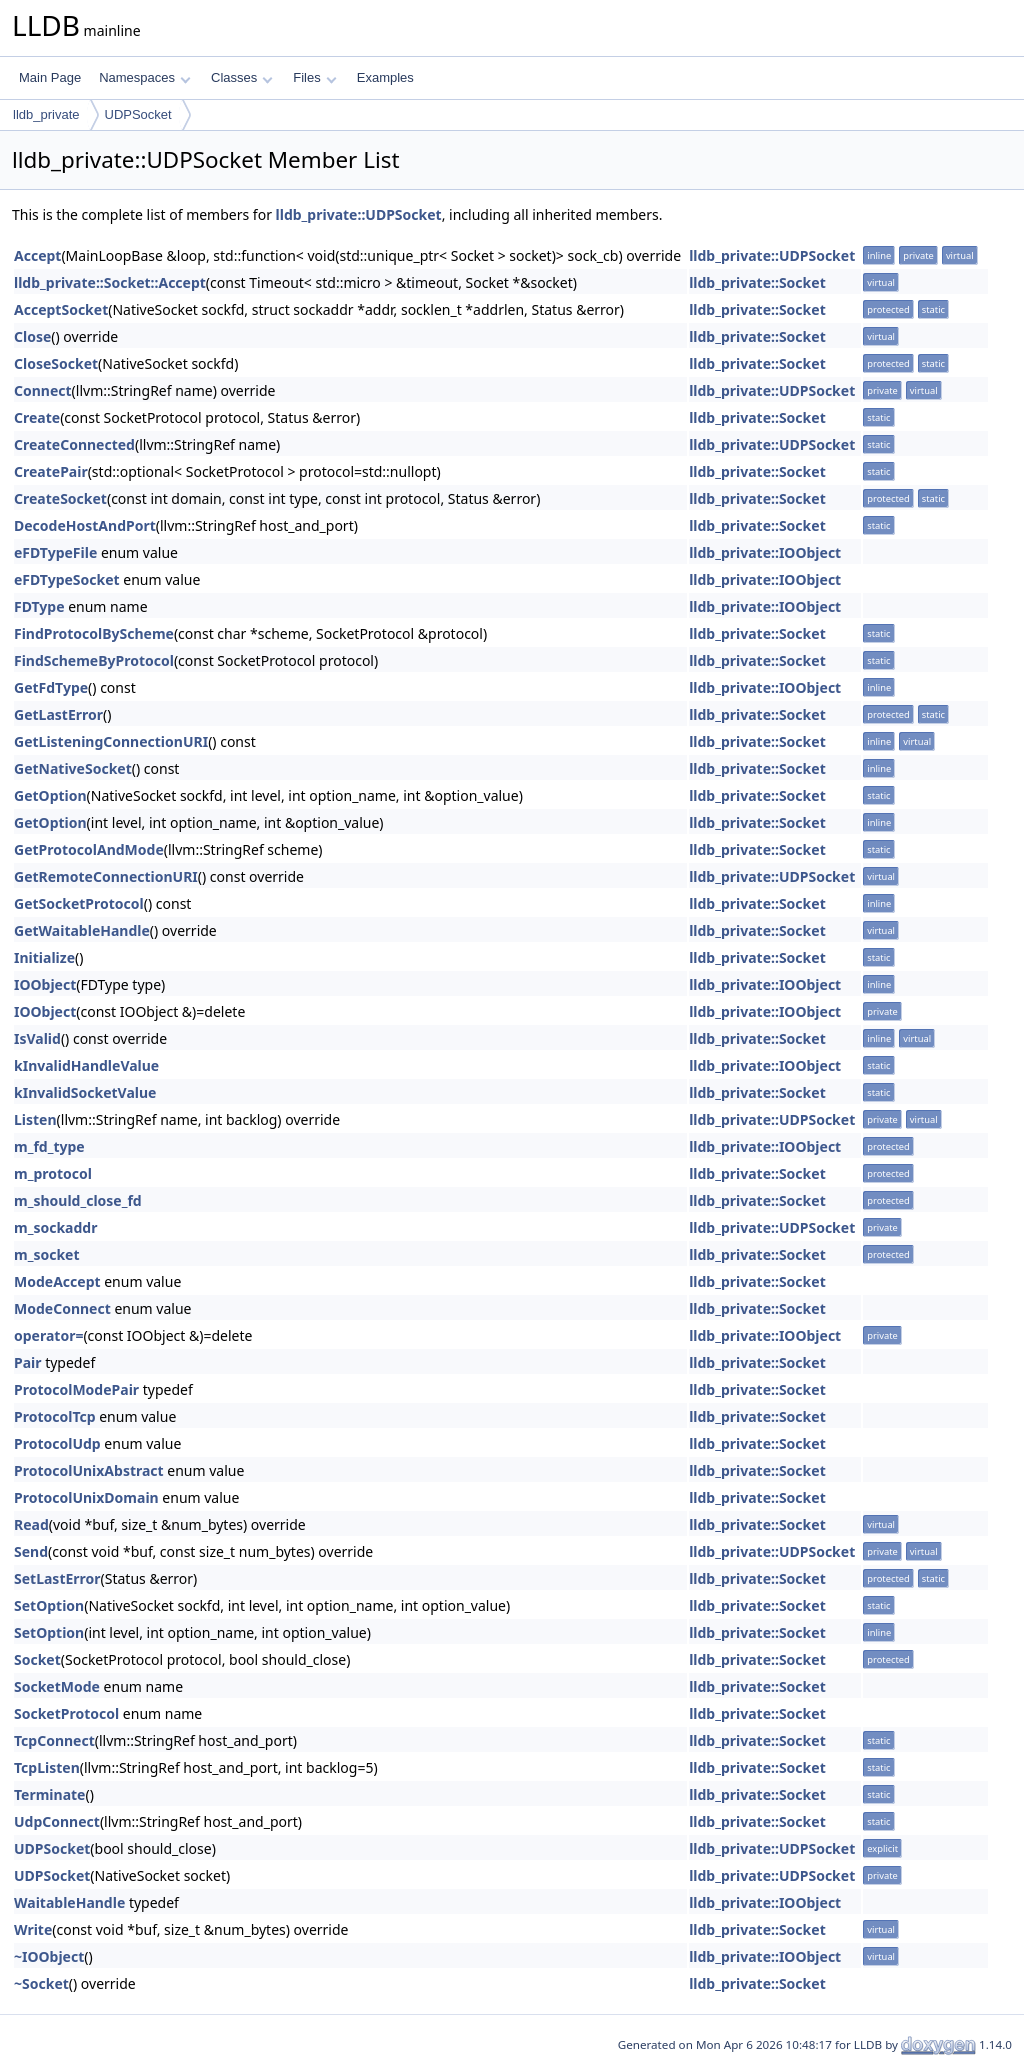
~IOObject (49, 1956)
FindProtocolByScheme (94, 633)
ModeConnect (62, 1308)
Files (314, 77)
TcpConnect (54, 1740)
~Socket (41, 1983)
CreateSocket (60, 498)
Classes (242, 77)
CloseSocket (56, 363)
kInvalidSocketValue (85, 1092)
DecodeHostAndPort (85, 525)
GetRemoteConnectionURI (106, 876)
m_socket (47, 1254)
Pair (28, 1362)
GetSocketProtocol (79, 903)
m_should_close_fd (78, 1200)
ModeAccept (57, 1281)
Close (32, 336)
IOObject (45, 984)
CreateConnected (74, 444)
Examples (385, 77)
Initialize (44, 957)
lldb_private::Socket (757, 282)
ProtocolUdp (57, 1443)
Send (31, 1551)
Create (37, 417)
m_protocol (53, 1173)
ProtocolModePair (76, 1389)
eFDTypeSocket (67, 579)
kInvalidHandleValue (86, 1065)
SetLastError (57, 1578)
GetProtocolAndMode (89, 849)
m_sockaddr (55, 1227)
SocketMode (57, 1686)
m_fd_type (49, 1146)
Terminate (49, 1794)
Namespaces (144, 77)
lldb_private (46, 114)
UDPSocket (138, 114)
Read (31, 1524)
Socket (37, 1659)
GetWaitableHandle (82, 930)
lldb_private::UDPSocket (359, 214)
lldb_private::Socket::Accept (110, 282)
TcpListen (47, 1767)
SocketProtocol (66, 1713)
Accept (37, 255)
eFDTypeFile (55, 552)
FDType (39, 606)
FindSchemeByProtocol (94, 660)
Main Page (50, 77)
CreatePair (51, 471)
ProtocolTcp (55, 1416)
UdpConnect (57, 1821)
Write (33, 1929)
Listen (35, 1119)
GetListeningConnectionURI (111, 741)
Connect (43, 390)
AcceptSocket (61, 309)
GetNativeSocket (73, 768)
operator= (48, 1335)
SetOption (49, 1605)
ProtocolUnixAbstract (89, 1470)
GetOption (50, 795)
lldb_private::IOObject (765, 552)
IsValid (37, 1038)
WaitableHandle (69, 1902)
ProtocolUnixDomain (86, 1497)
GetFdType (51, 687)
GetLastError (58, 714)
